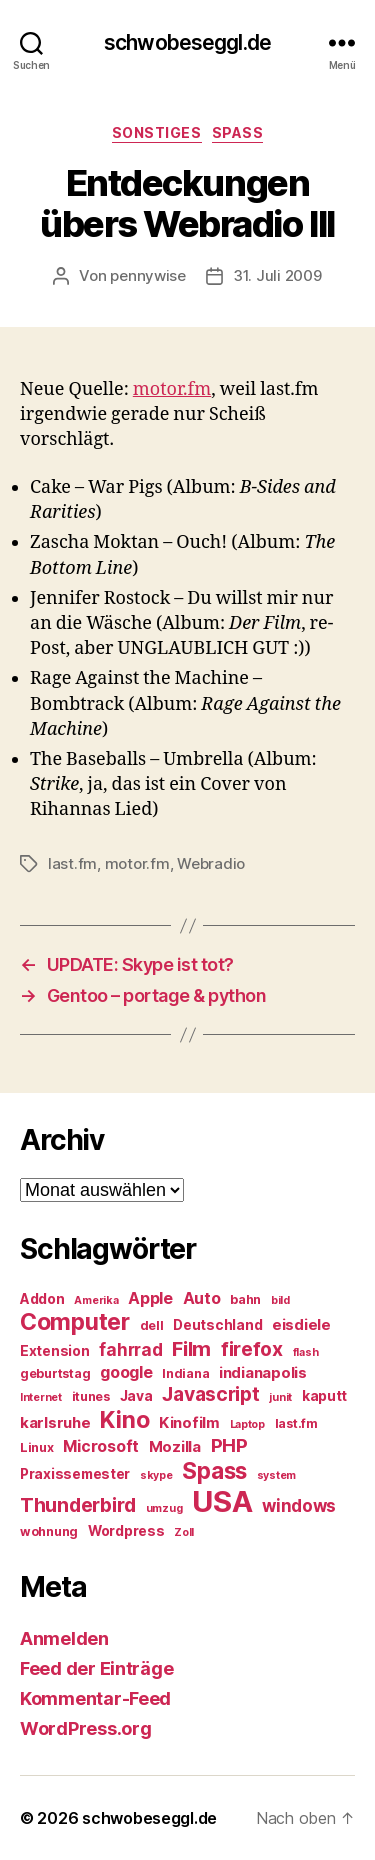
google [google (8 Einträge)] (126, 1372)
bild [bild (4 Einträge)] (280, 1300)
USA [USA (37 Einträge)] (222, 1501)
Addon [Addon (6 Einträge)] (42, 1299)
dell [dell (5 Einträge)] (152, 1325)
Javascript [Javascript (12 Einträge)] (210, 1394)
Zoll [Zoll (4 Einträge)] (184, 1532)
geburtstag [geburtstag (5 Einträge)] (55, 1373)
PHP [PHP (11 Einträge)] (229, 1445)
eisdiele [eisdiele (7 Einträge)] (301, 1325)
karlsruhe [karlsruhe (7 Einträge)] (55, 1423)
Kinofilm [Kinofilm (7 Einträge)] (189, 1423)
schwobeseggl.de (187, 42)
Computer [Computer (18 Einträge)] (75, 1322)
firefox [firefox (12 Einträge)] (252, 1349)
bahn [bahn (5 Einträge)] (245, 1299)
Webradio (211, 863)
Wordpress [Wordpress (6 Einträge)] (126, 1531)
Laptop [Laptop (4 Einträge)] (247, 1424)
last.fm (72, 863)
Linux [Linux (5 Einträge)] (37, 1447)
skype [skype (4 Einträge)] (156, 1475)
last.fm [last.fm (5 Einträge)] (296, 1423)
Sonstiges (157, 132)
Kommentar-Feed (95, 1698)
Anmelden (64, 1638)
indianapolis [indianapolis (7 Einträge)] (263, 1373)
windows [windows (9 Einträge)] (299, 1506)
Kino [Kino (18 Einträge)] (124, 1420)
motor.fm (172, 389)
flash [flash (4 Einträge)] (306, 1352)
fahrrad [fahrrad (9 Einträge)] (130, 1350)
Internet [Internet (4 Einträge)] (41, 1397)
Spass (238, 132)
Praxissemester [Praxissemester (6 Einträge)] (75, 1474)
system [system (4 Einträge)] (276, 1475)
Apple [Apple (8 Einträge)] (150, 1298)
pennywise (148, 275)
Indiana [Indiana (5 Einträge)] (185, 1373)
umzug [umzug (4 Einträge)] (164, 1508)
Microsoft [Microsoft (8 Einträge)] (101, 1446)
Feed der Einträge (96, 1668)
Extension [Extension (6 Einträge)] (55, 1351)
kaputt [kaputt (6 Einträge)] (324, 1396)
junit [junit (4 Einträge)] (280, 1397)
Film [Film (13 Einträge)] (191, 1348)
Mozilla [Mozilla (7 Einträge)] (175, 1447)
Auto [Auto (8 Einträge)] (202, 1298)
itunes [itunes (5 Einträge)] (91, 1396)
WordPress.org (86, 1728)
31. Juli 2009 (277, 275)
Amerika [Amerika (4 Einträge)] (96, 1300)
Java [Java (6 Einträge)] (136, 1396)
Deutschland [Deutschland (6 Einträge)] (217, 1325)
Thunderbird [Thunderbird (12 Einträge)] (78, 1505)
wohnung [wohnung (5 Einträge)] (49, 1531)
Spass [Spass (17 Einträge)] (214, 1470)
